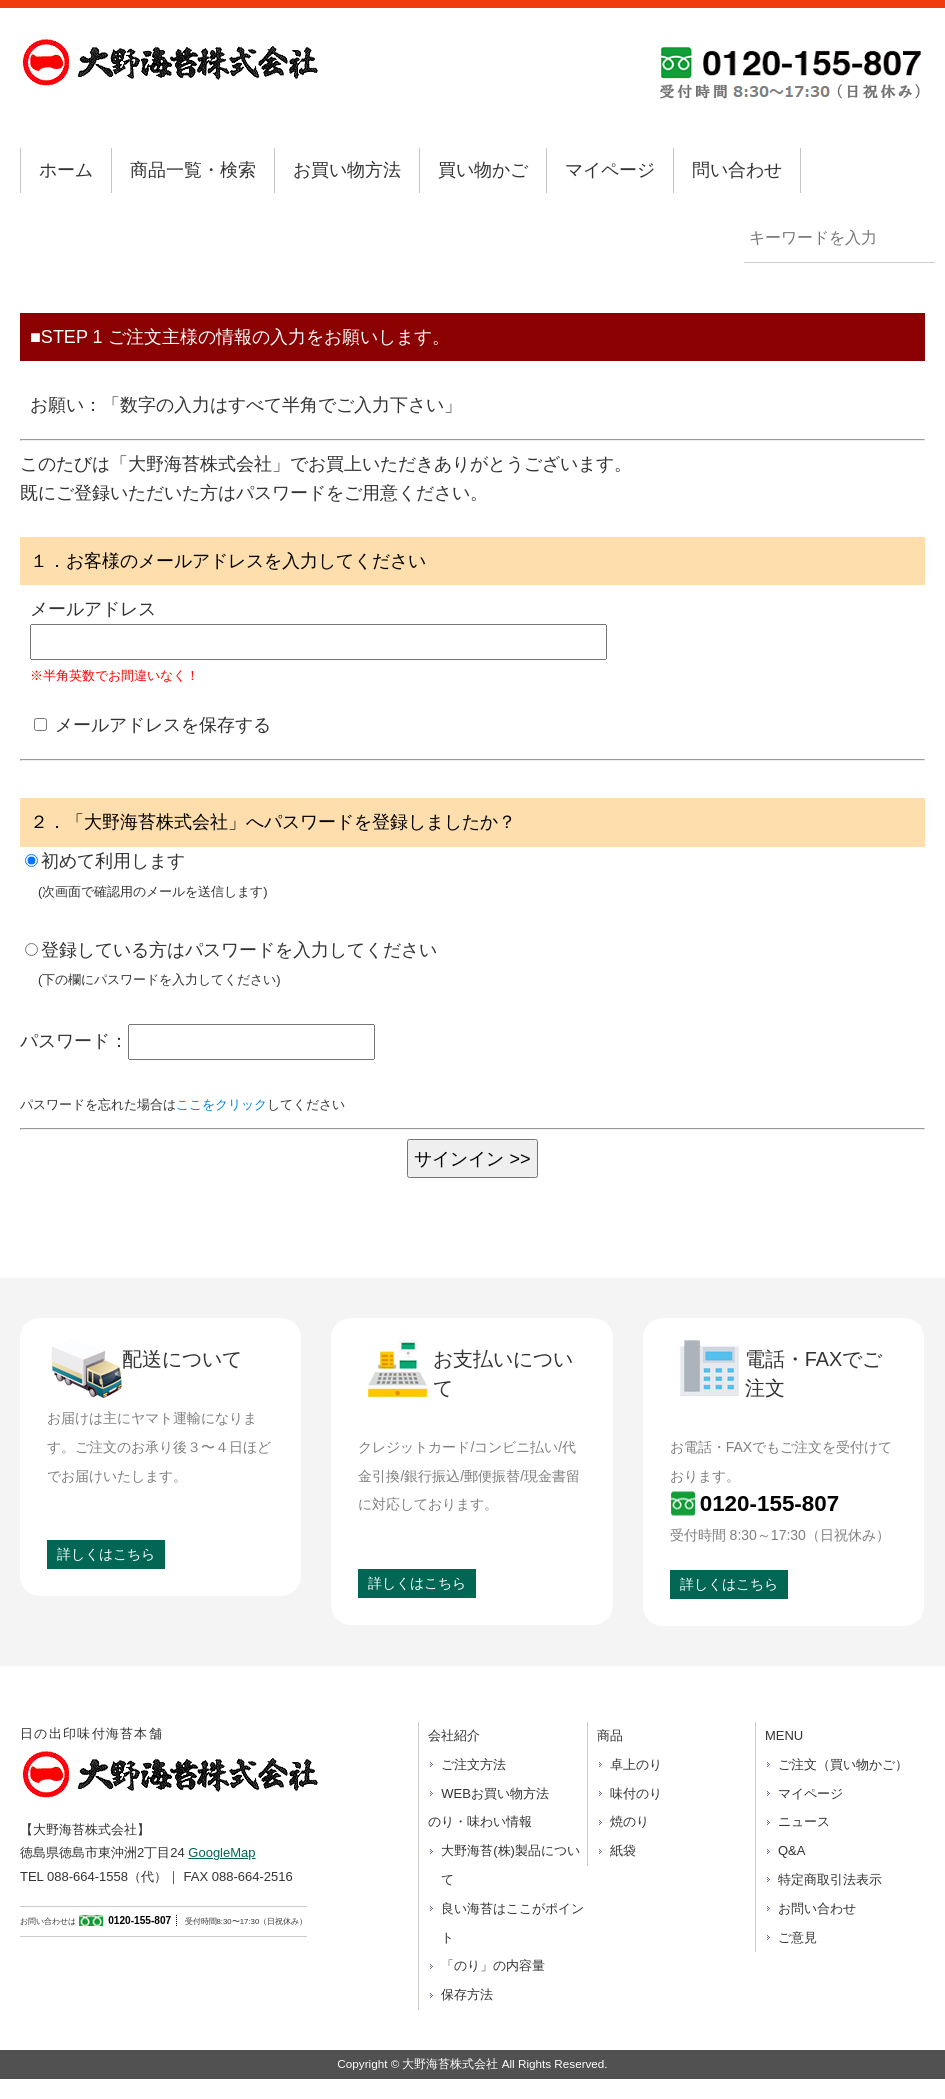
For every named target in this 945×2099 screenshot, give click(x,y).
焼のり (629, 1821)
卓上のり (636, 1764)
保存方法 (467, 1994)
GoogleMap (221, 1852)
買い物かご (483, 170)
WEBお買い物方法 (495, 1793)
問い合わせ (737, 170)
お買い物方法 (347, 170)
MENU (784, 1735)
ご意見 (797, 1937)
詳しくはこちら (106, 1554)
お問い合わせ (817, 1908)
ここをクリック (221, 1104)
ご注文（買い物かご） (843, 1764)
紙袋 (623, 1850)
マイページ (610, 170)
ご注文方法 (473, 1764)
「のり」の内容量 (493, 1965)
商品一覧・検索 (193, 170)
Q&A (791, 1850)
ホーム (66, 170)
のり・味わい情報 (480, 1821)
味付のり (636, 1793)
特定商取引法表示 (830, 1879)
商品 (610, 1735)
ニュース (804, 1821)
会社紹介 (454, 1735)
